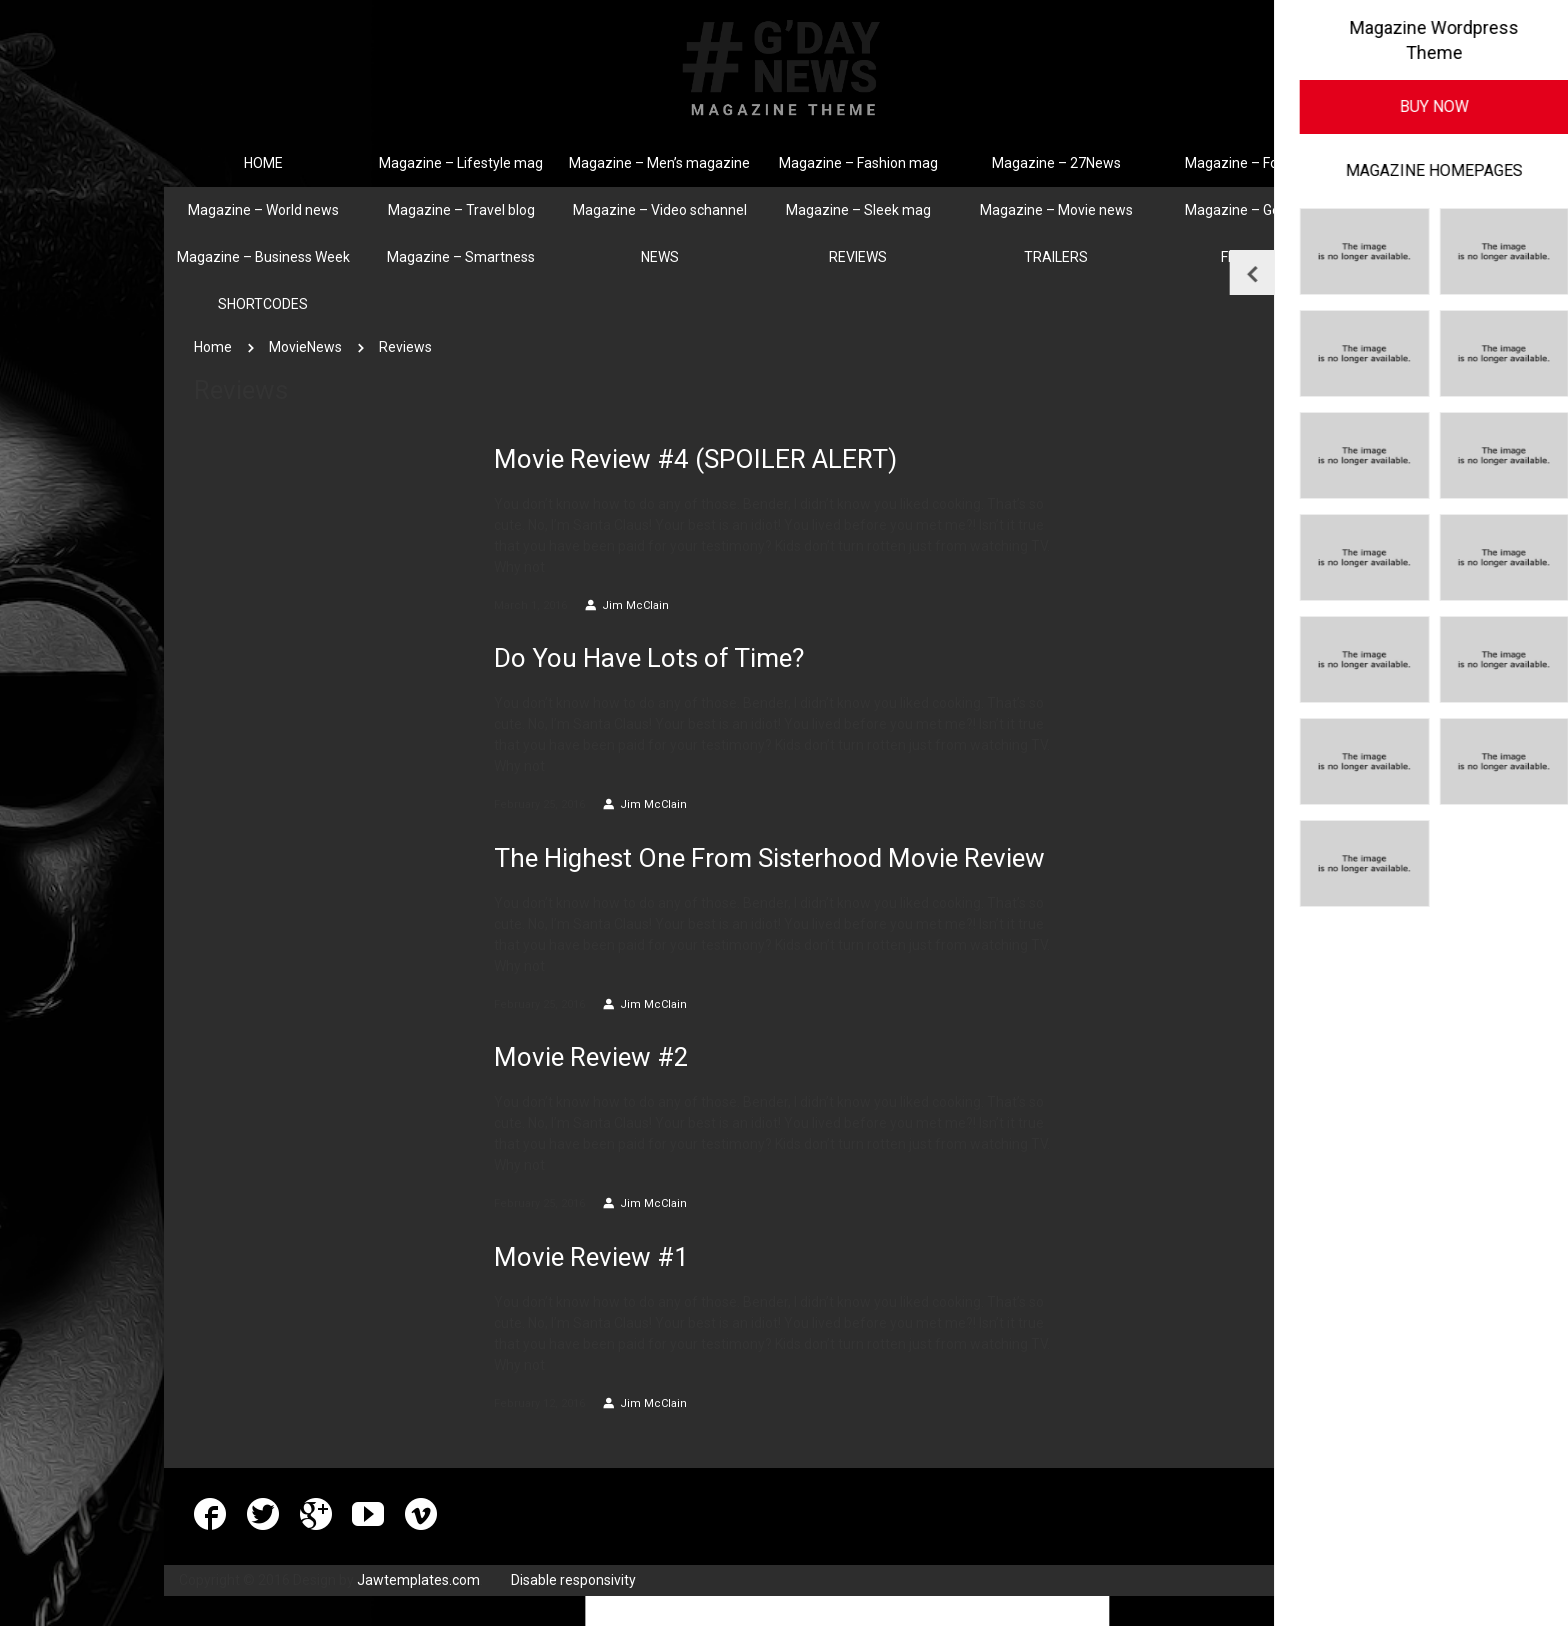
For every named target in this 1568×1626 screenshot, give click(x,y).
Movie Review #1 (591, 1257)
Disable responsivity (573, 1580)
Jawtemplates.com (418, 1580)
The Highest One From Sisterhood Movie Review (769, 858)
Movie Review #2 (591, 1057)
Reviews (405, 347)
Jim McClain (627, 605)
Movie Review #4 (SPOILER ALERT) (695, 459)
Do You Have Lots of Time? (649, 658)
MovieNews (305, 347)
